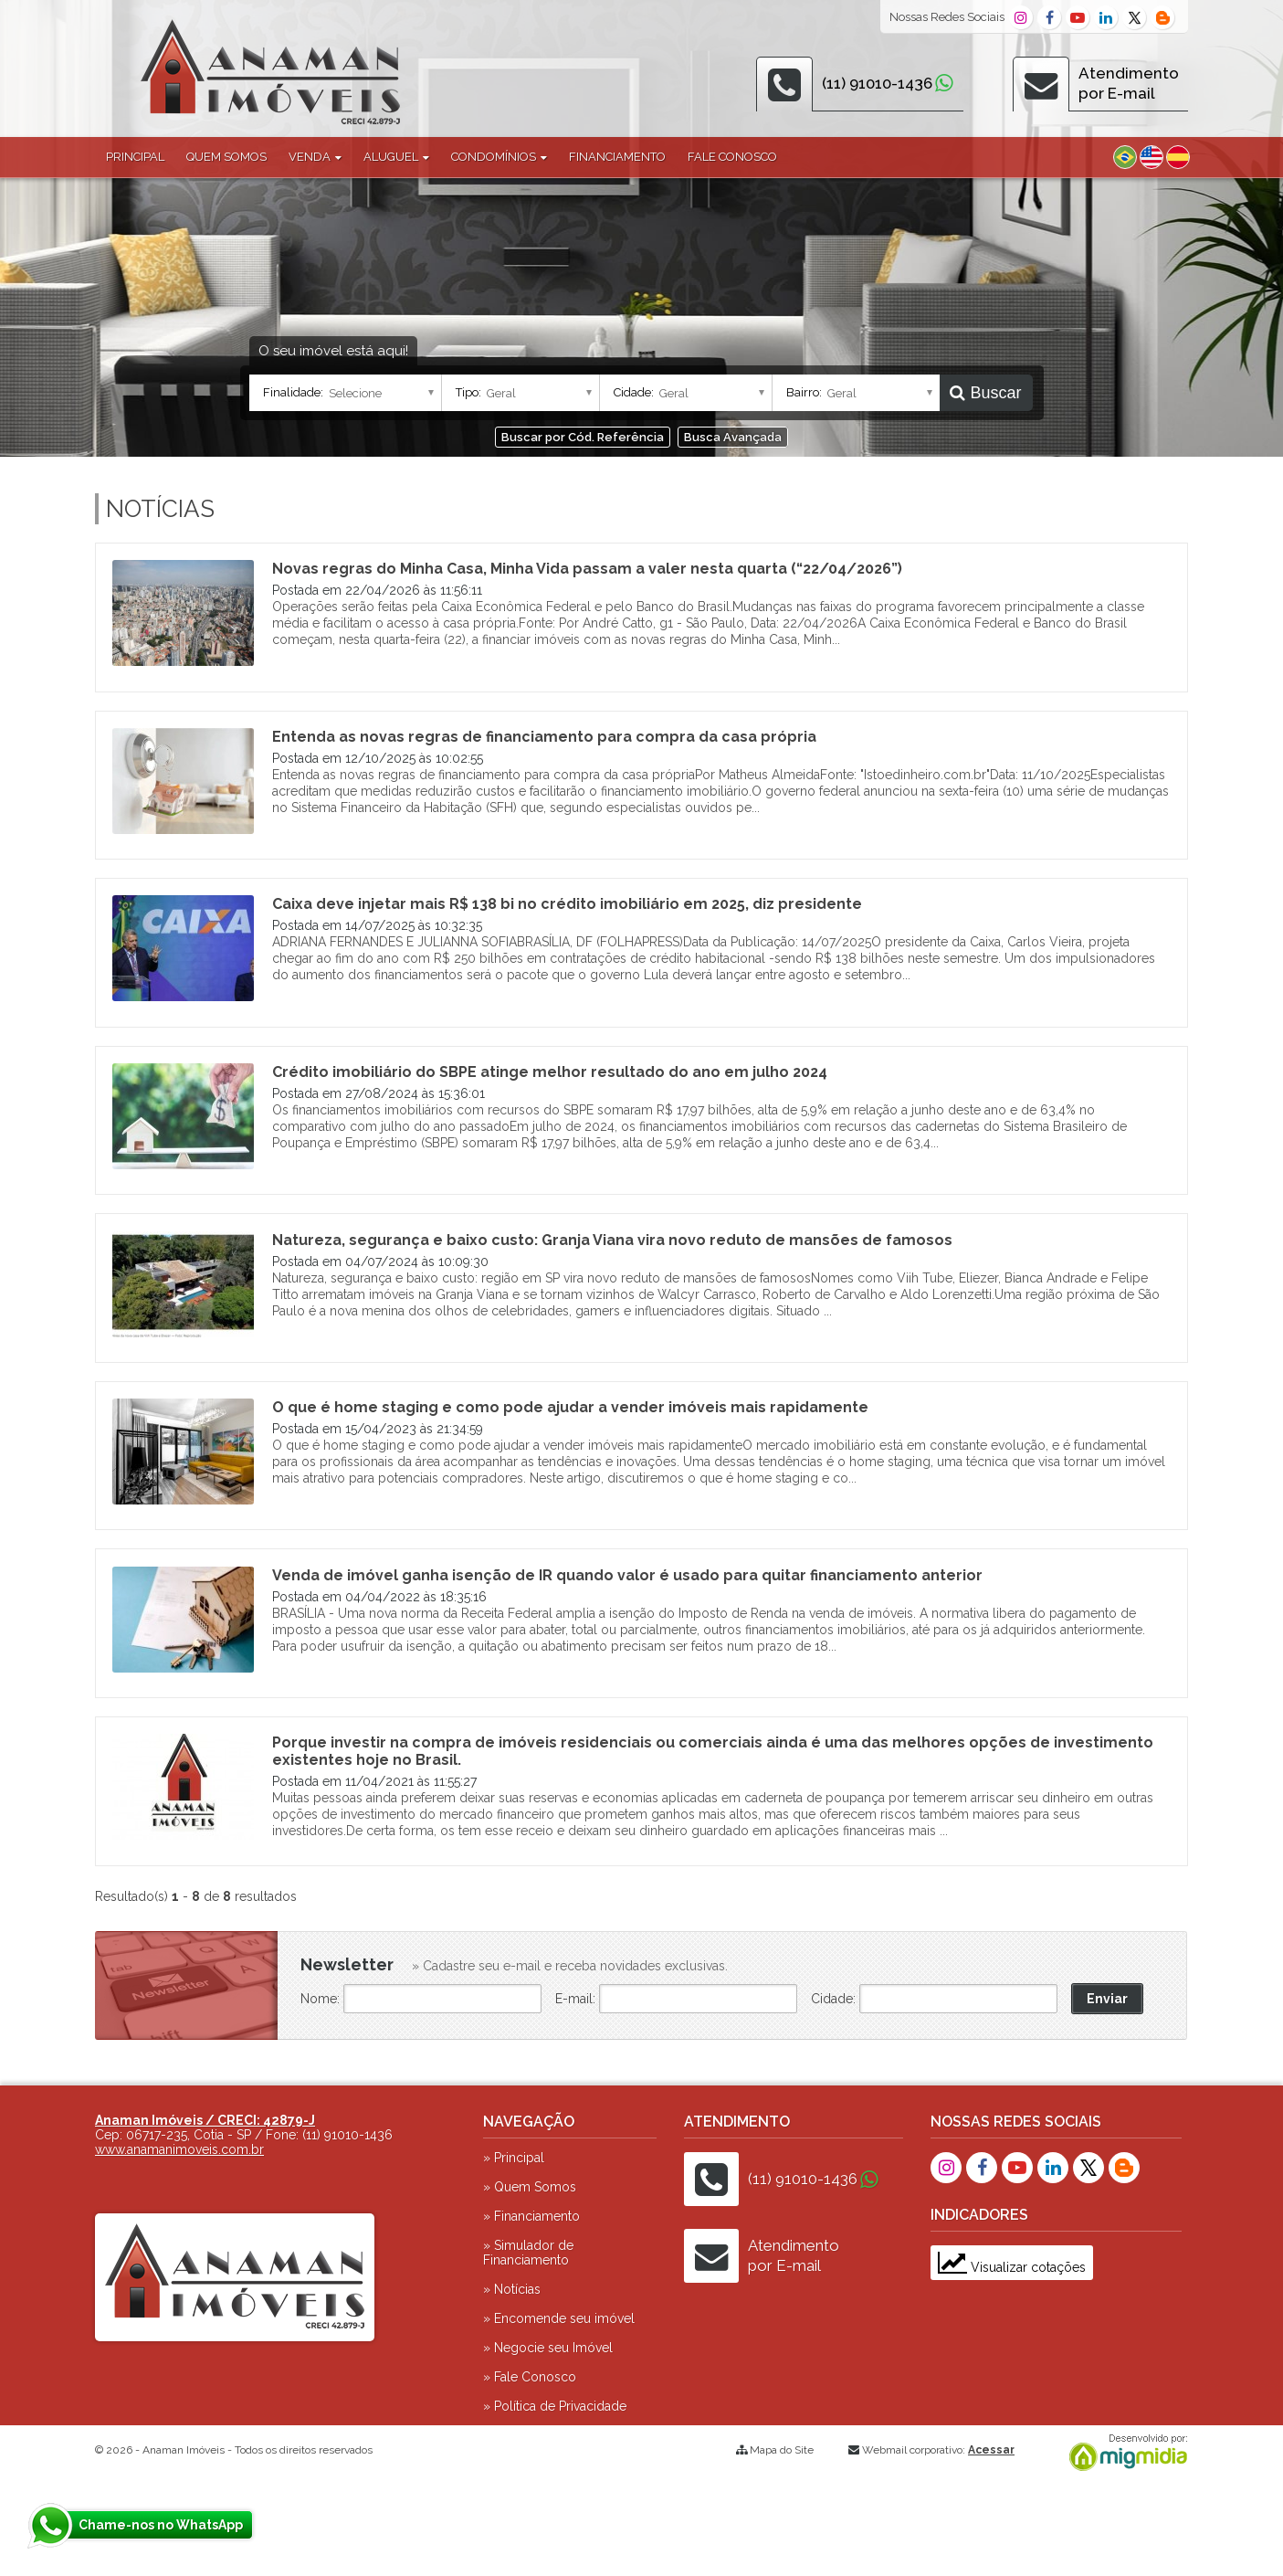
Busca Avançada (733, 437)
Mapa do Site (782, 2450)
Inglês (1151, 157)
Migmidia (1124, 2452)
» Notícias (512, 2289)
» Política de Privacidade (554, 2406)
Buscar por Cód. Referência (582, 437)
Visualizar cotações (1012, 2267)
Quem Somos (226, 157)
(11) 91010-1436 (877, 83)
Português (1125, 157)
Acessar (991, 2450)
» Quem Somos (529, 2187)
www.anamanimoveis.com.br (179, 2149)
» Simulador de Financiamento (528, 2252)
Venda (315, 157)
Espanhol (1178, 157)
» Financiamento (531, 2216)
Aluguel (396, 157)
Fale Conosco (732, 157)
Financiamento (617, 157)
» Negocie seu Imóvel (548, 2347)
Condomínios (499, 157)
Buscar (985, 393)
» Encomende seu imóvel (559, 2318)
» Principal (513, 2157)
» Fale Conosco (529, 2377)
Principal (135, 157)
